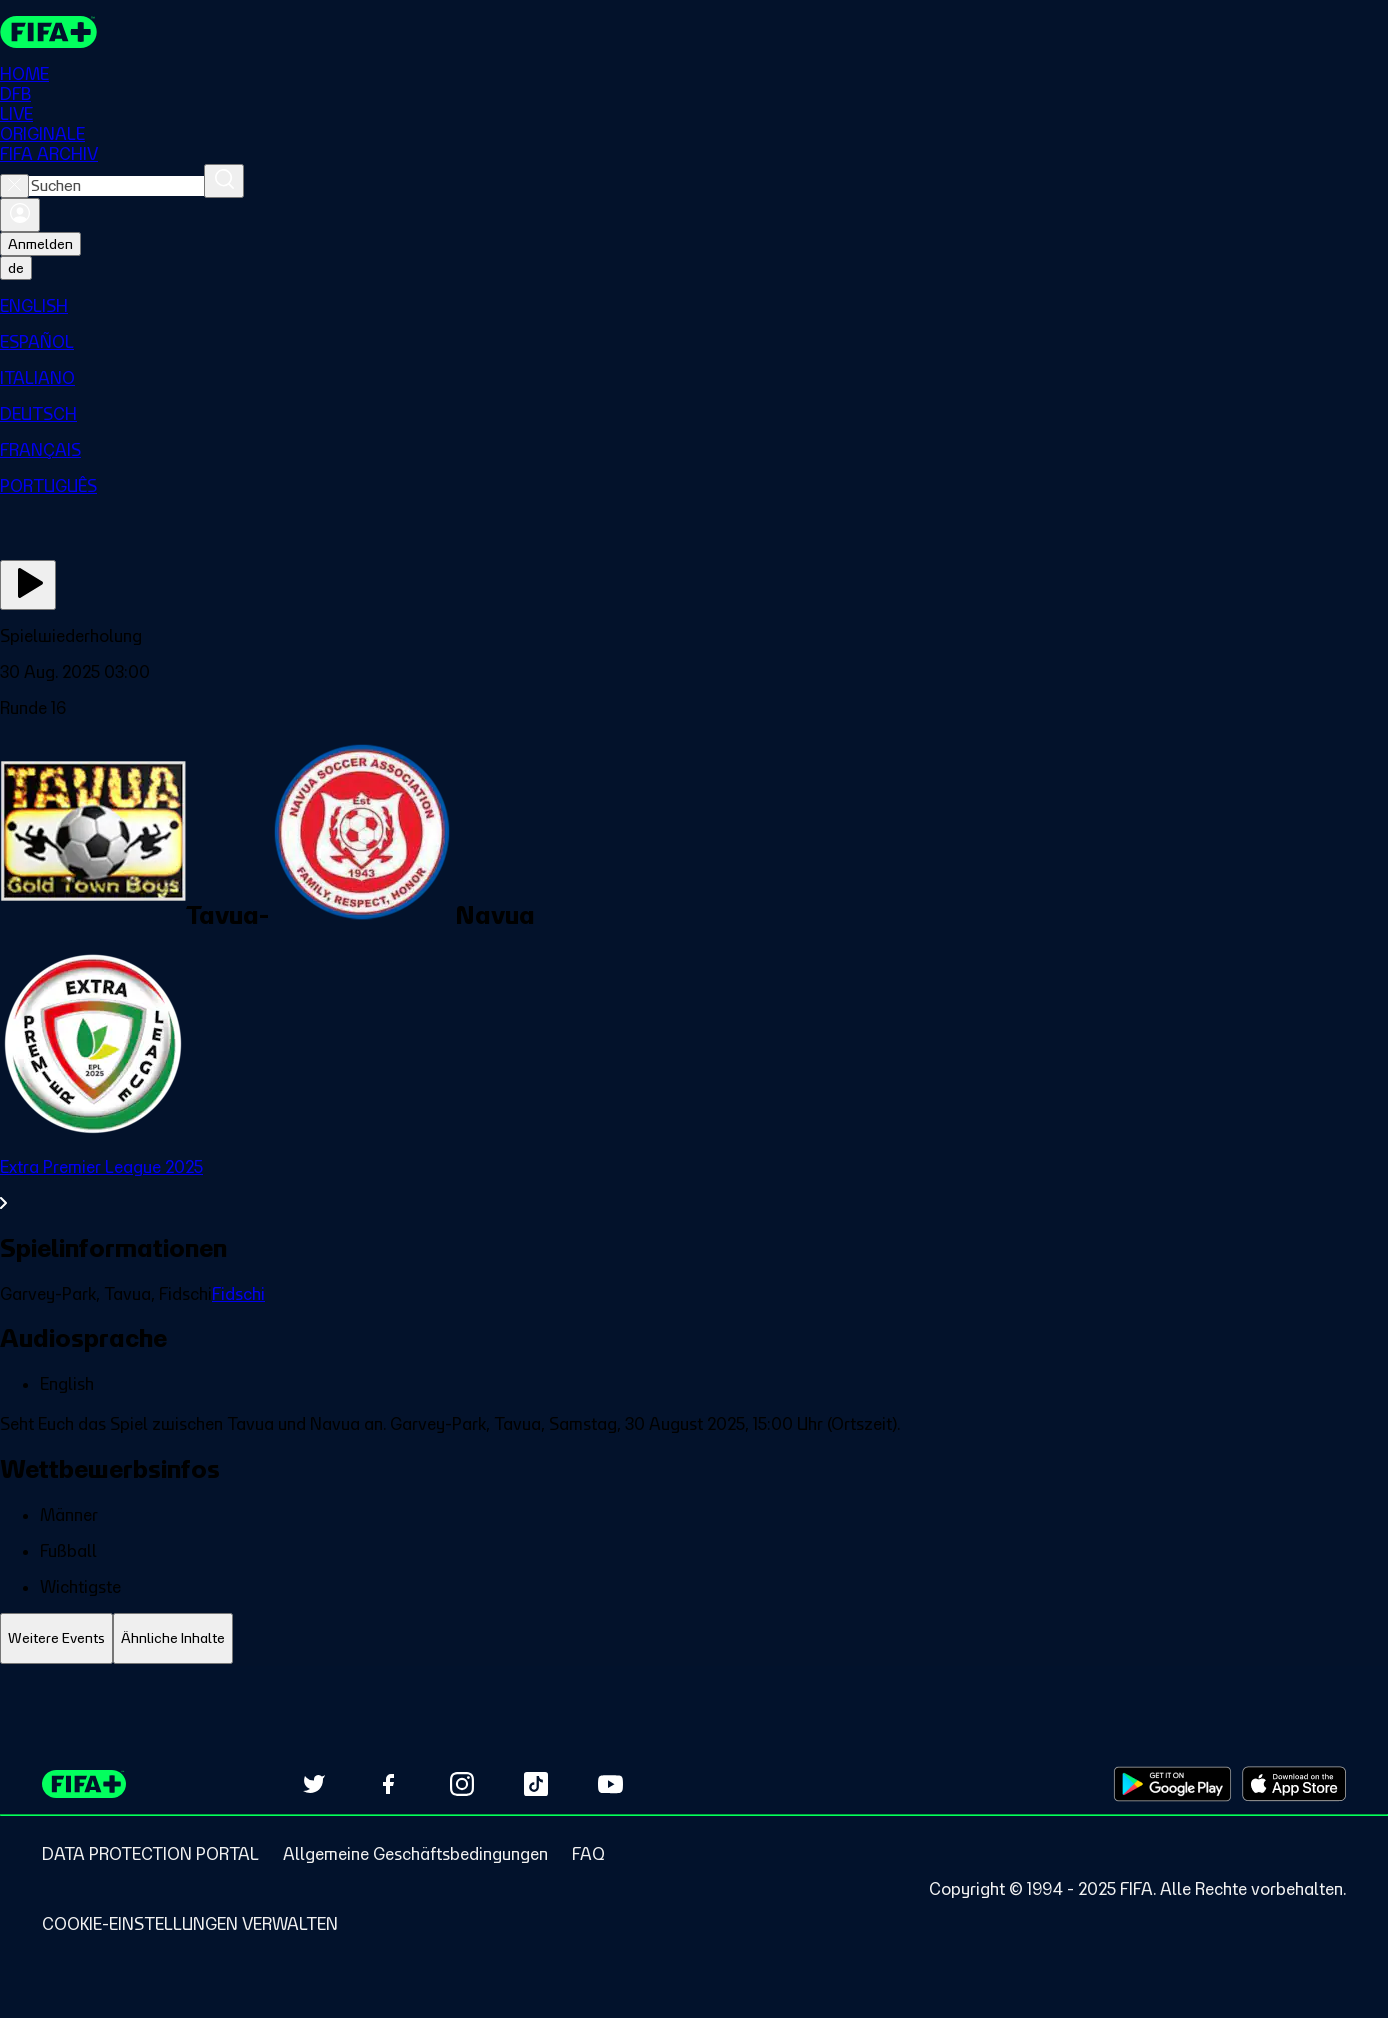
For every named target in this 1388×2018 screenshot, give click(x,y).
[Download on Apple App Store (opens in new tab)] (1294, 1784)
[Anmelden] (20, 215)
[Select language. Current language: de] (16, 268)
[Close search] (14, 186)
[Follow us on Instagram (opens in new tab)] (462, 1784)
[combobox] (116, 186)
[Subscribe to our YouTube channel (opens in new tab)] (610, 1784)
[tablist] (694, 1638)
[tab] (56, 1638)
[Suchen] (224, 181)
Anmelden (40, 244)
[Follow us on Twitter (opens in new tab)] (314, 1784)
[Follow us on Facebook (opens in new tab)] (388, 1784)
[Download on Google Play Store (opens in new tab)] (1172, 1784)
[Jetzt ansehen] (28, 585)
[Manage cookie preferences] (190, 1924)
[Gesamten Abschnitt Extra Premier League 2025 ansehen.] (694, 1185)
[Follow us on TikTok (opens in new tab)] (536, 1784)
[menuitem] (694, 306)
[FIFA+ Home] (48, 32)
